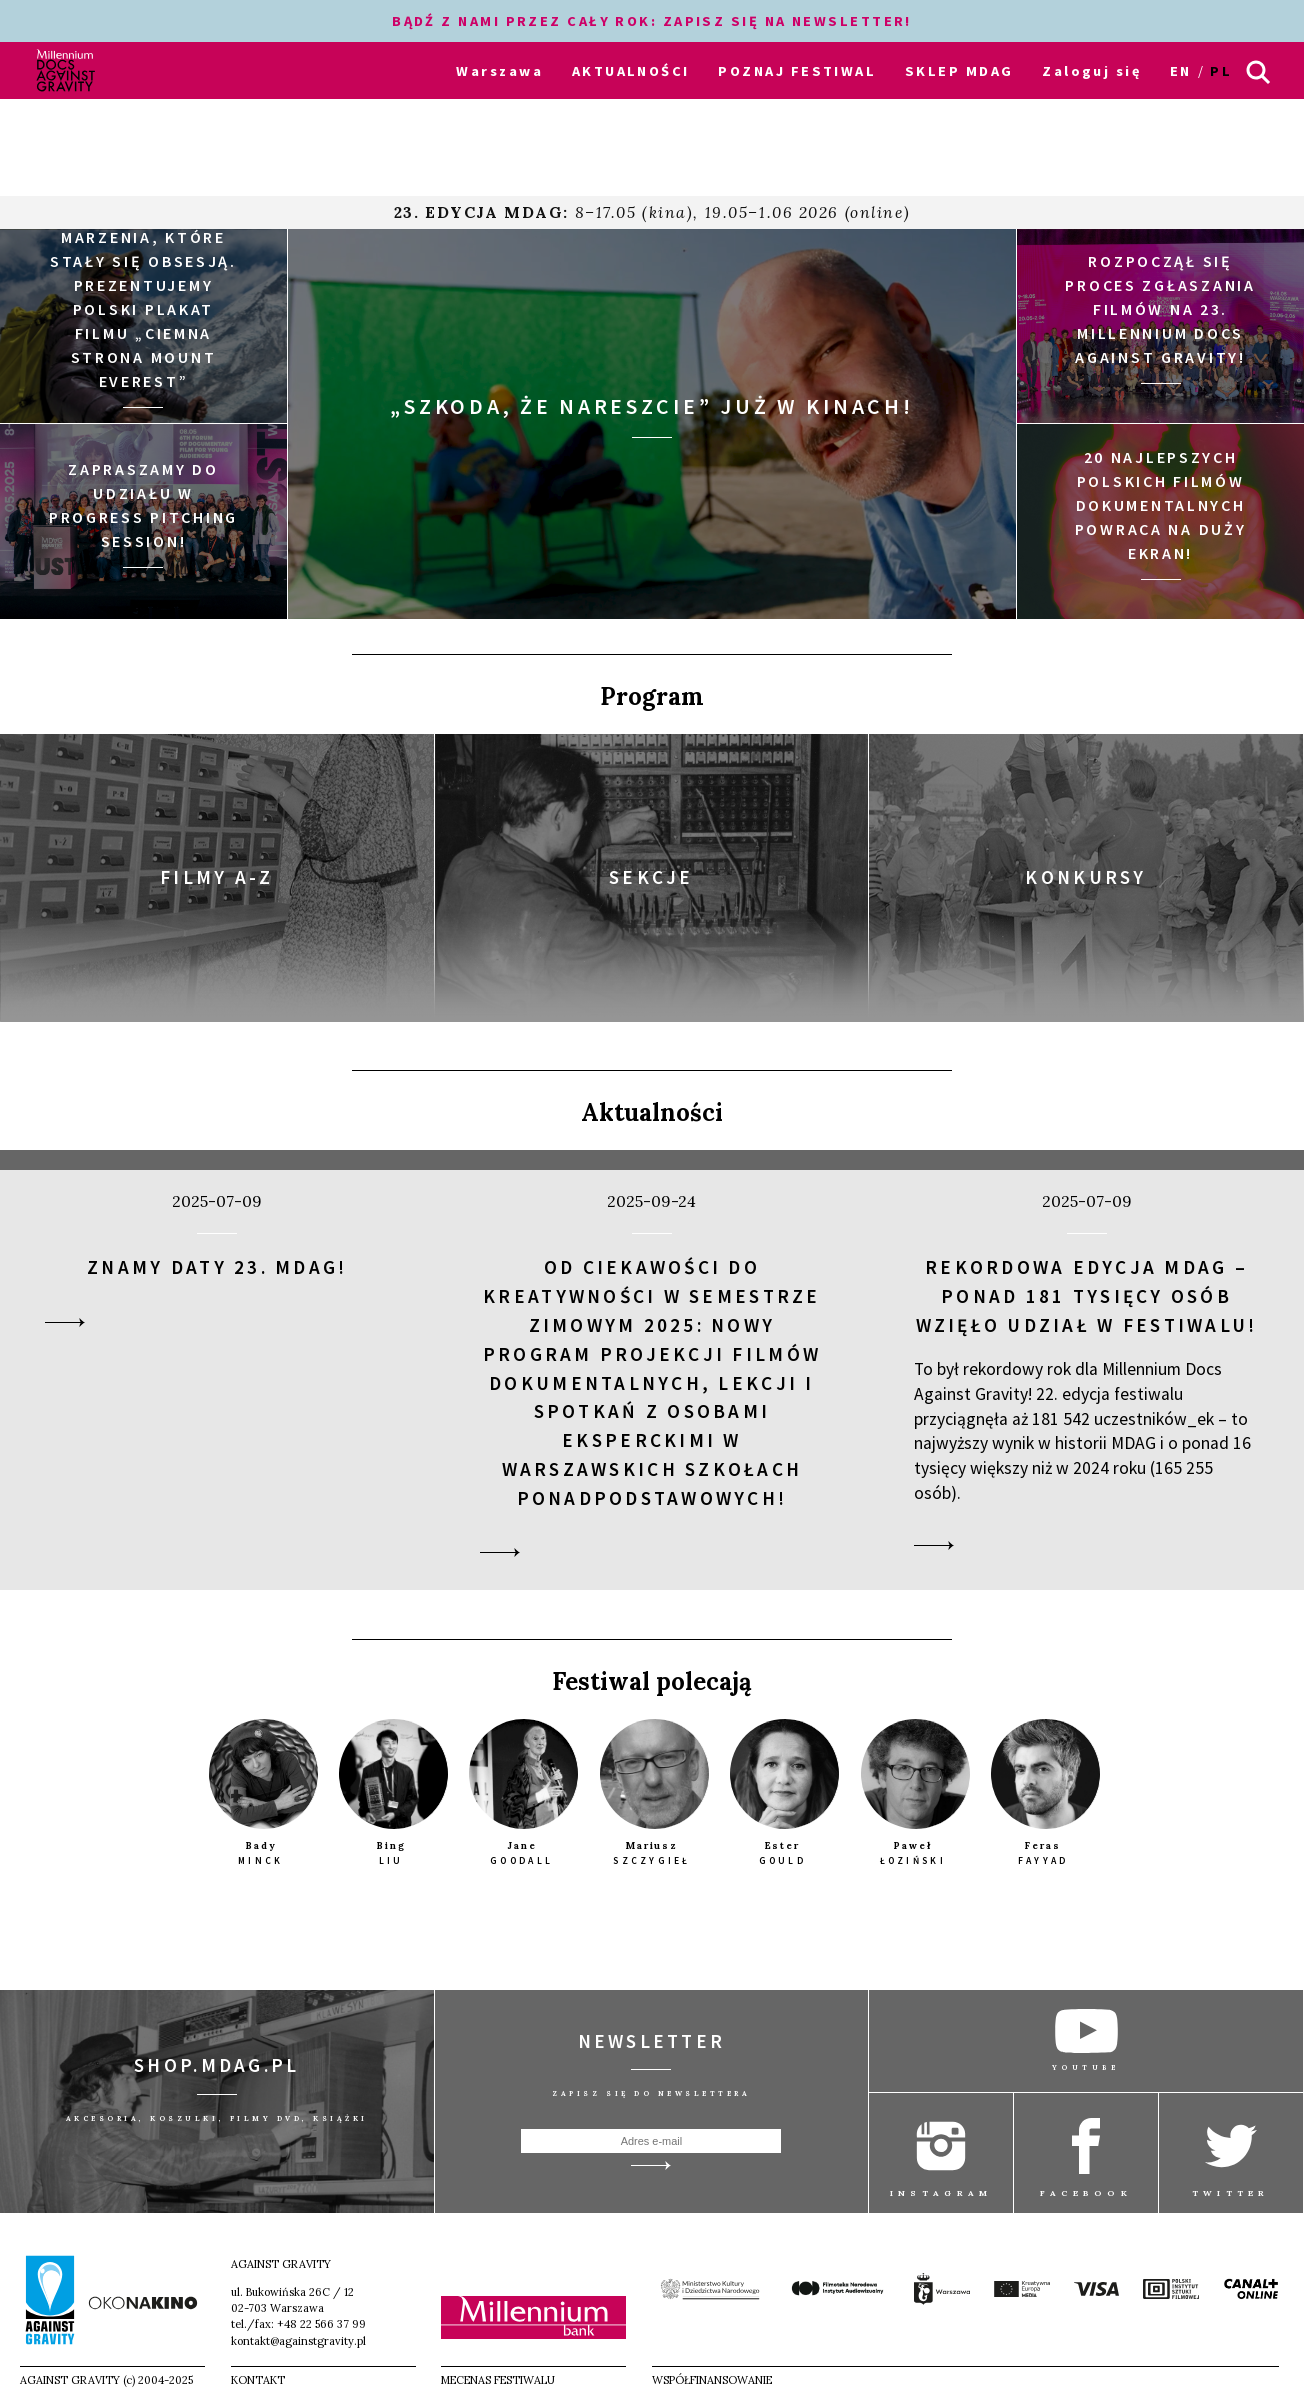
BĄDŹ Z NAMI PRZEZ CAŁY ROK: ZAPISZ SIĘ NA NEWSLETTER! (652, 21)
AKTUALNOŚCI (631, 71)
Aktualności (652, 1112)
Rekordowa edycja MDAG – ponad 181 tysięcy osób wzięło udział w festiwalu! (1087, 1296)
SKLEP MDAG (959, 71)
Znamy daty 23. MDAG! (217, 1267)
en (1181, 71)
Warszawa (499, 71)
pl (1221, 71)
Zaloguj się (1091, 71)
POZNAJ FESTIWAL (797, 71)
